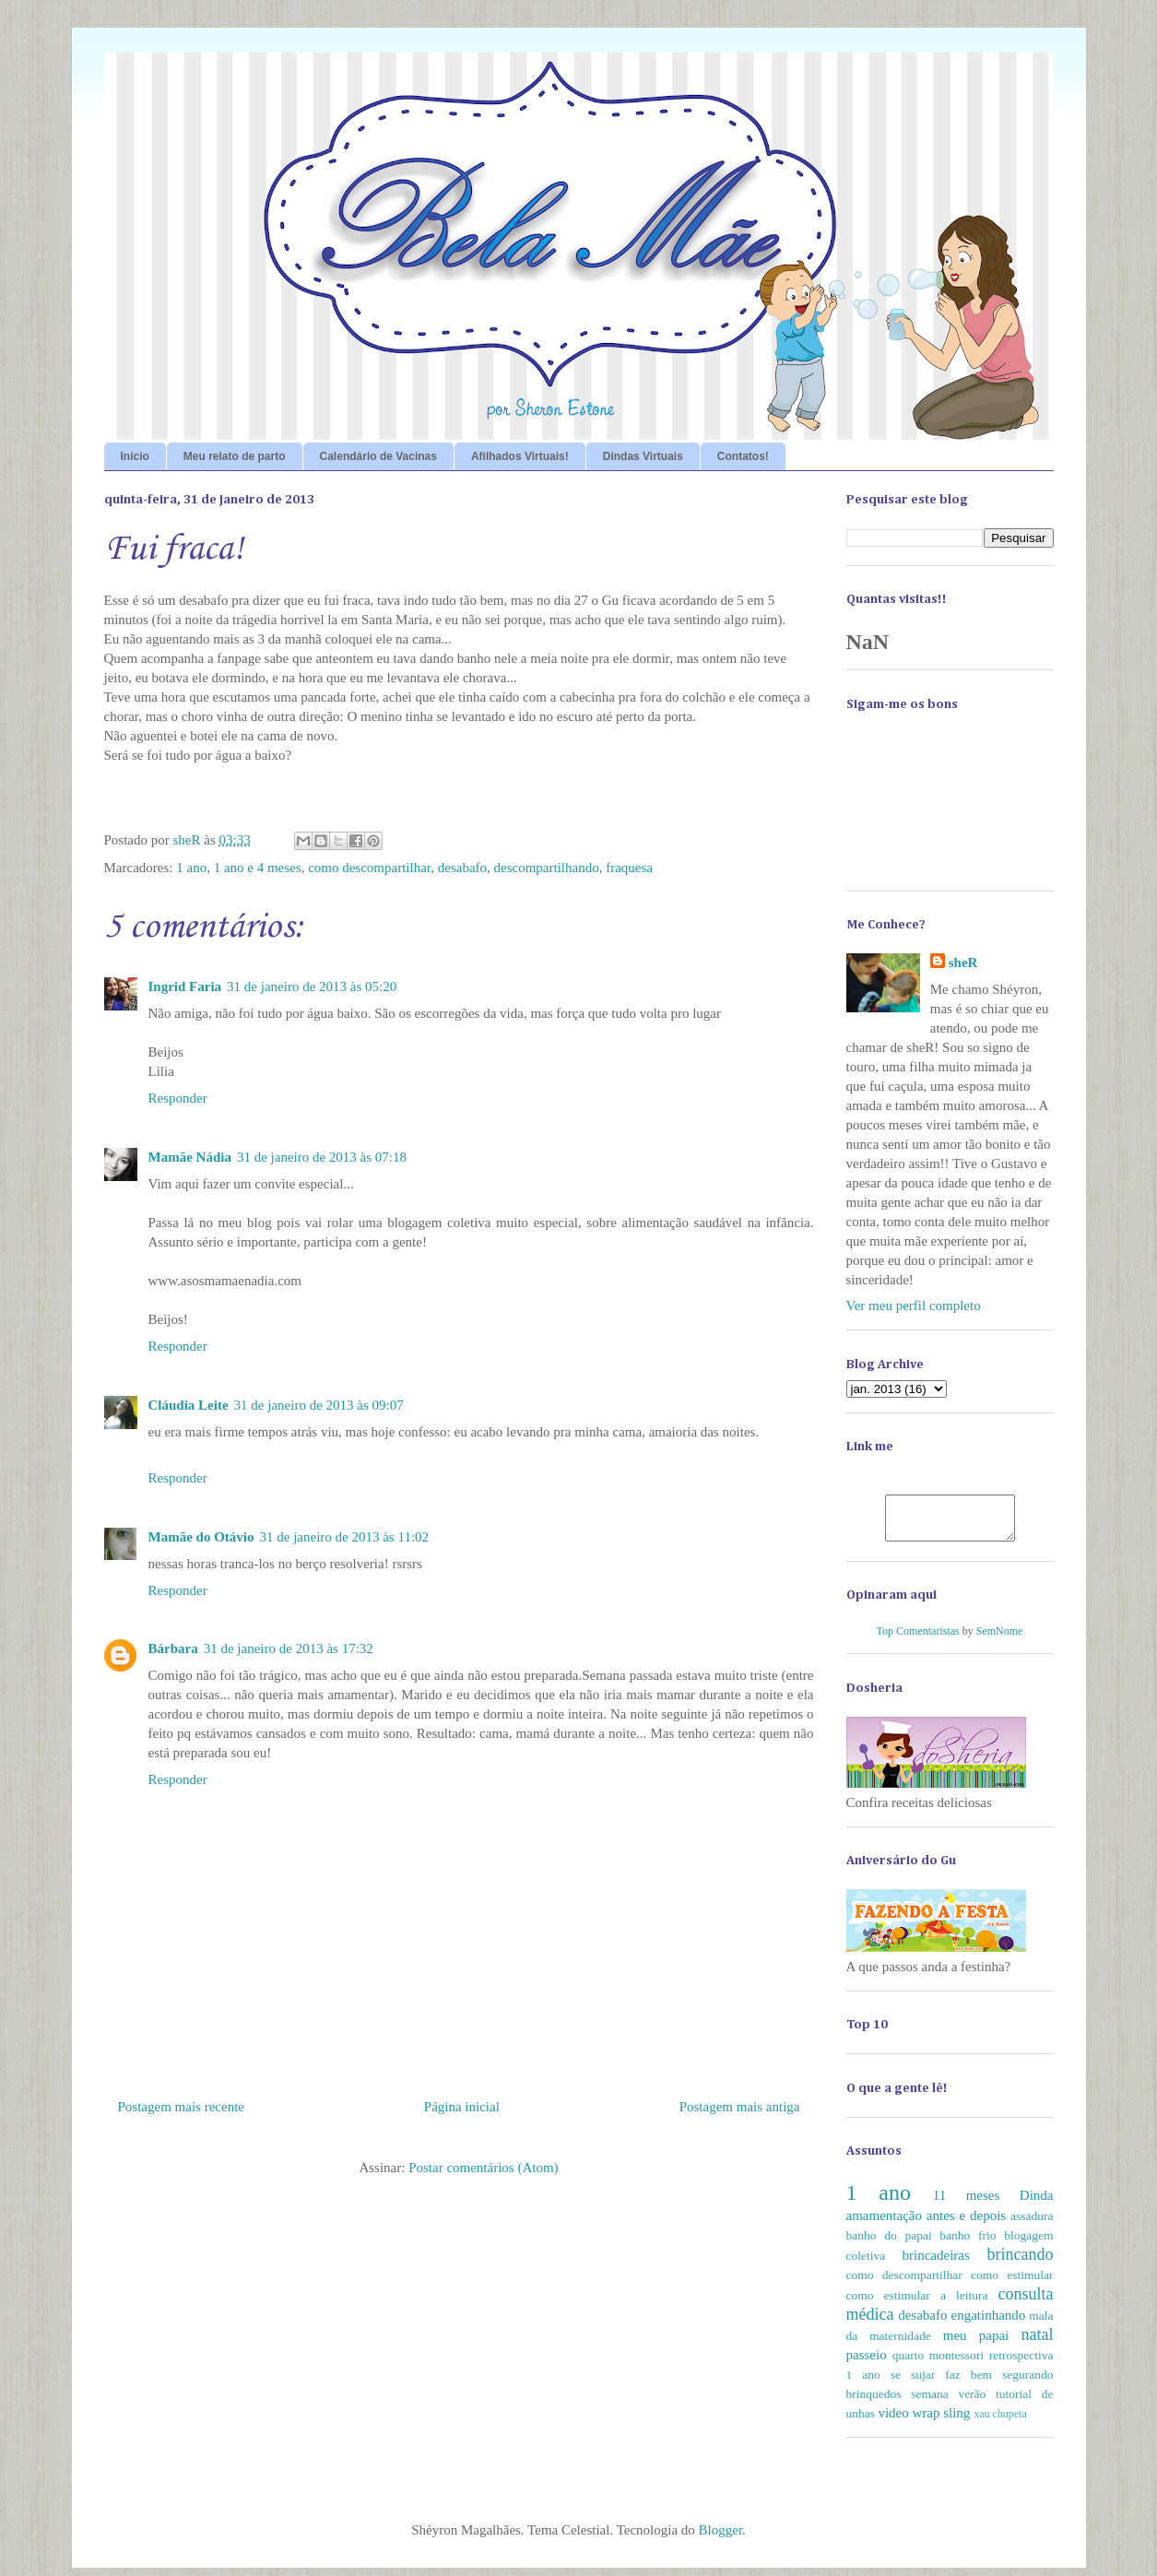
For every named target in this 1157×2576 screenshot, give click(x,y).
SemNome (999, 1639)
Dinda (1037, 2203)
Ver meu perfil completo (913, 1305)
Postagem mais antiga (739, 2106)
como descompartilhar (369, 867)
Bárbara (173, 1648)
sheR (963, 962)
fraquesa (629, 867)
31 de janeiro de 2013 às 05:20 (311, 986)
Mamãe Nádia (189, 1157)
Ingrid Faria (185, 986)
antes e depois (966, 2223)
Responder (177, 1098)
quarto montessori (938, 2363)
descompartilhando (546, 867)
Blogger (721, 2538)
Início (135, 456)
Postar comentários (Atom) (483, 2167)
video (893, 2421)
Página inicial (462, 2106)
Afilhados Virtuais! (520, 456)
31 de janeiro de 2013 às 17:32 (288, 1648)
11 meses (966, 2203)
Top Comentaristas (918, 1639)
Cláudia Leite (188, 1405)
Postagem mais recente (181, 2106)
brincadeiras (936, 2263)
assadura (1031, 2224)
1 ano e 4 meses (257, 867)
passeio (866, 2363)
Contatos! (743, 456)
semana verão (948, 2402)
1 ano (191, 867)
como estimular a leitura (917, 2303)
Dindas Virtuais (643, 456)
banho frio (967, 2244)
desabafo (462, 867)
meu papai (976, 2343)
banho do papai (889, 2244)
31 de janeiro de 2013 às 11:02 (344, 1537)
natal (1037, 2343)
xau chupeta (1000, 2422)
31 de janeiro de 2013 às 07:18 (322, 1157)
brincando (1020, 2262)
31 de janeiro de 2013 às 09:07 (319, 1405)
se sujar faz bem (941, 2383)
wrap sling (941, 2421)
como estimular (1012, 2283)
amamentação (884, 2223)
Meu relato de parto (234, 456)
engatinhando (987, 2323)
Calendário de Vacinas (378, 456)
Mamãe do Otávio (201, 1537)
